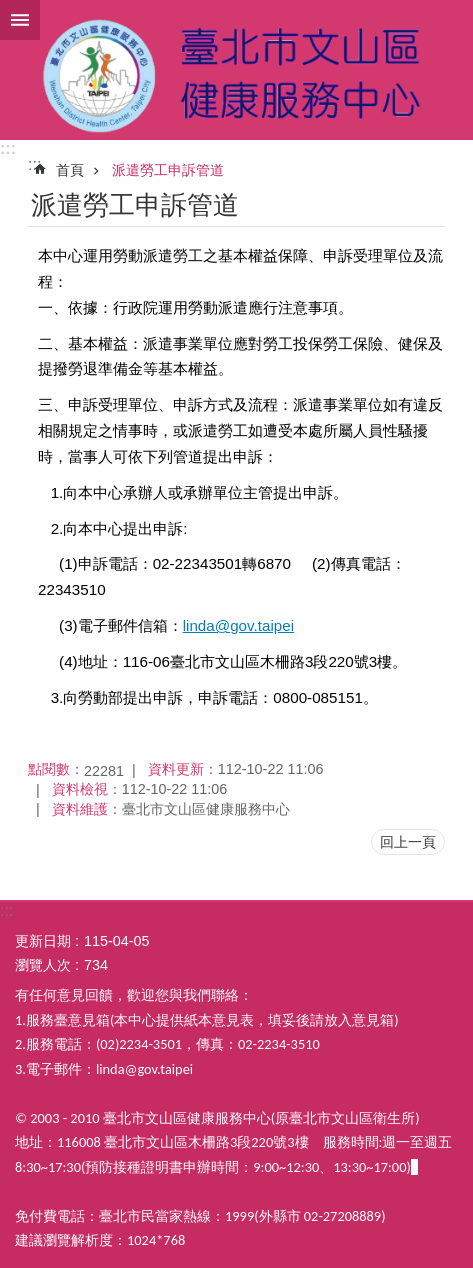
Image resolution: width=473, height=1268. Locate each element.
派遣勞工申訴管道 (168, 170)
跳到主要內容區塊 (10, 10)
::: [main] (34, 164)
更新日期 (43, 941)
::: (8, 148)
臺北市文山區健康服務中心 (236, 70)
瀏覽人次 (43, 965)
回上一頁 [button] (408, 842)
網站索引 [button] (20, 20)
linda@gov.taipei (238, 625)
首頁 (70, 170)
